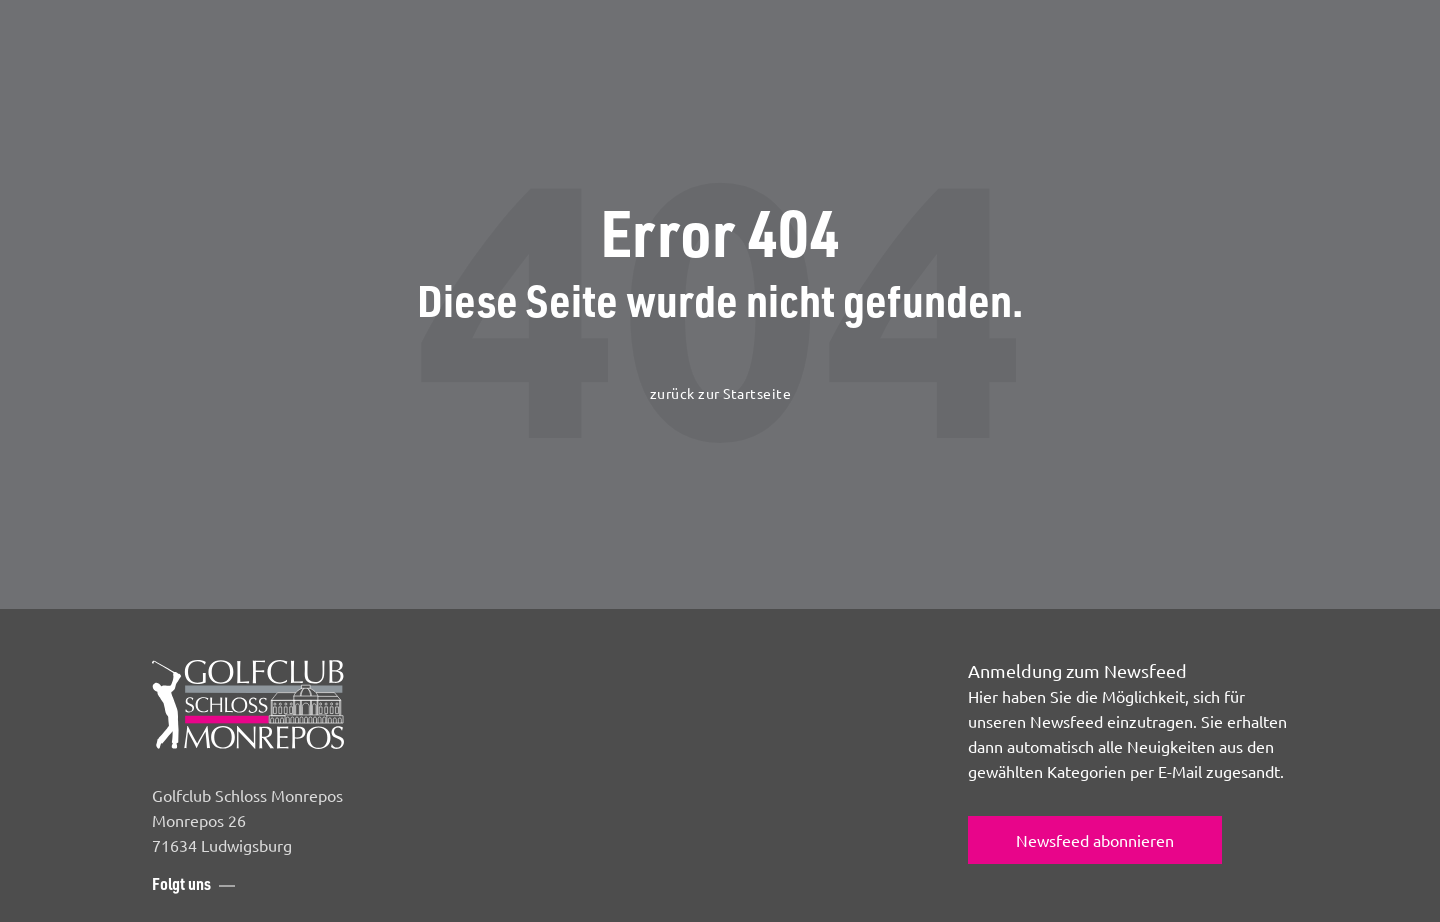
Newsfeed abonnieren (1095, 840)
